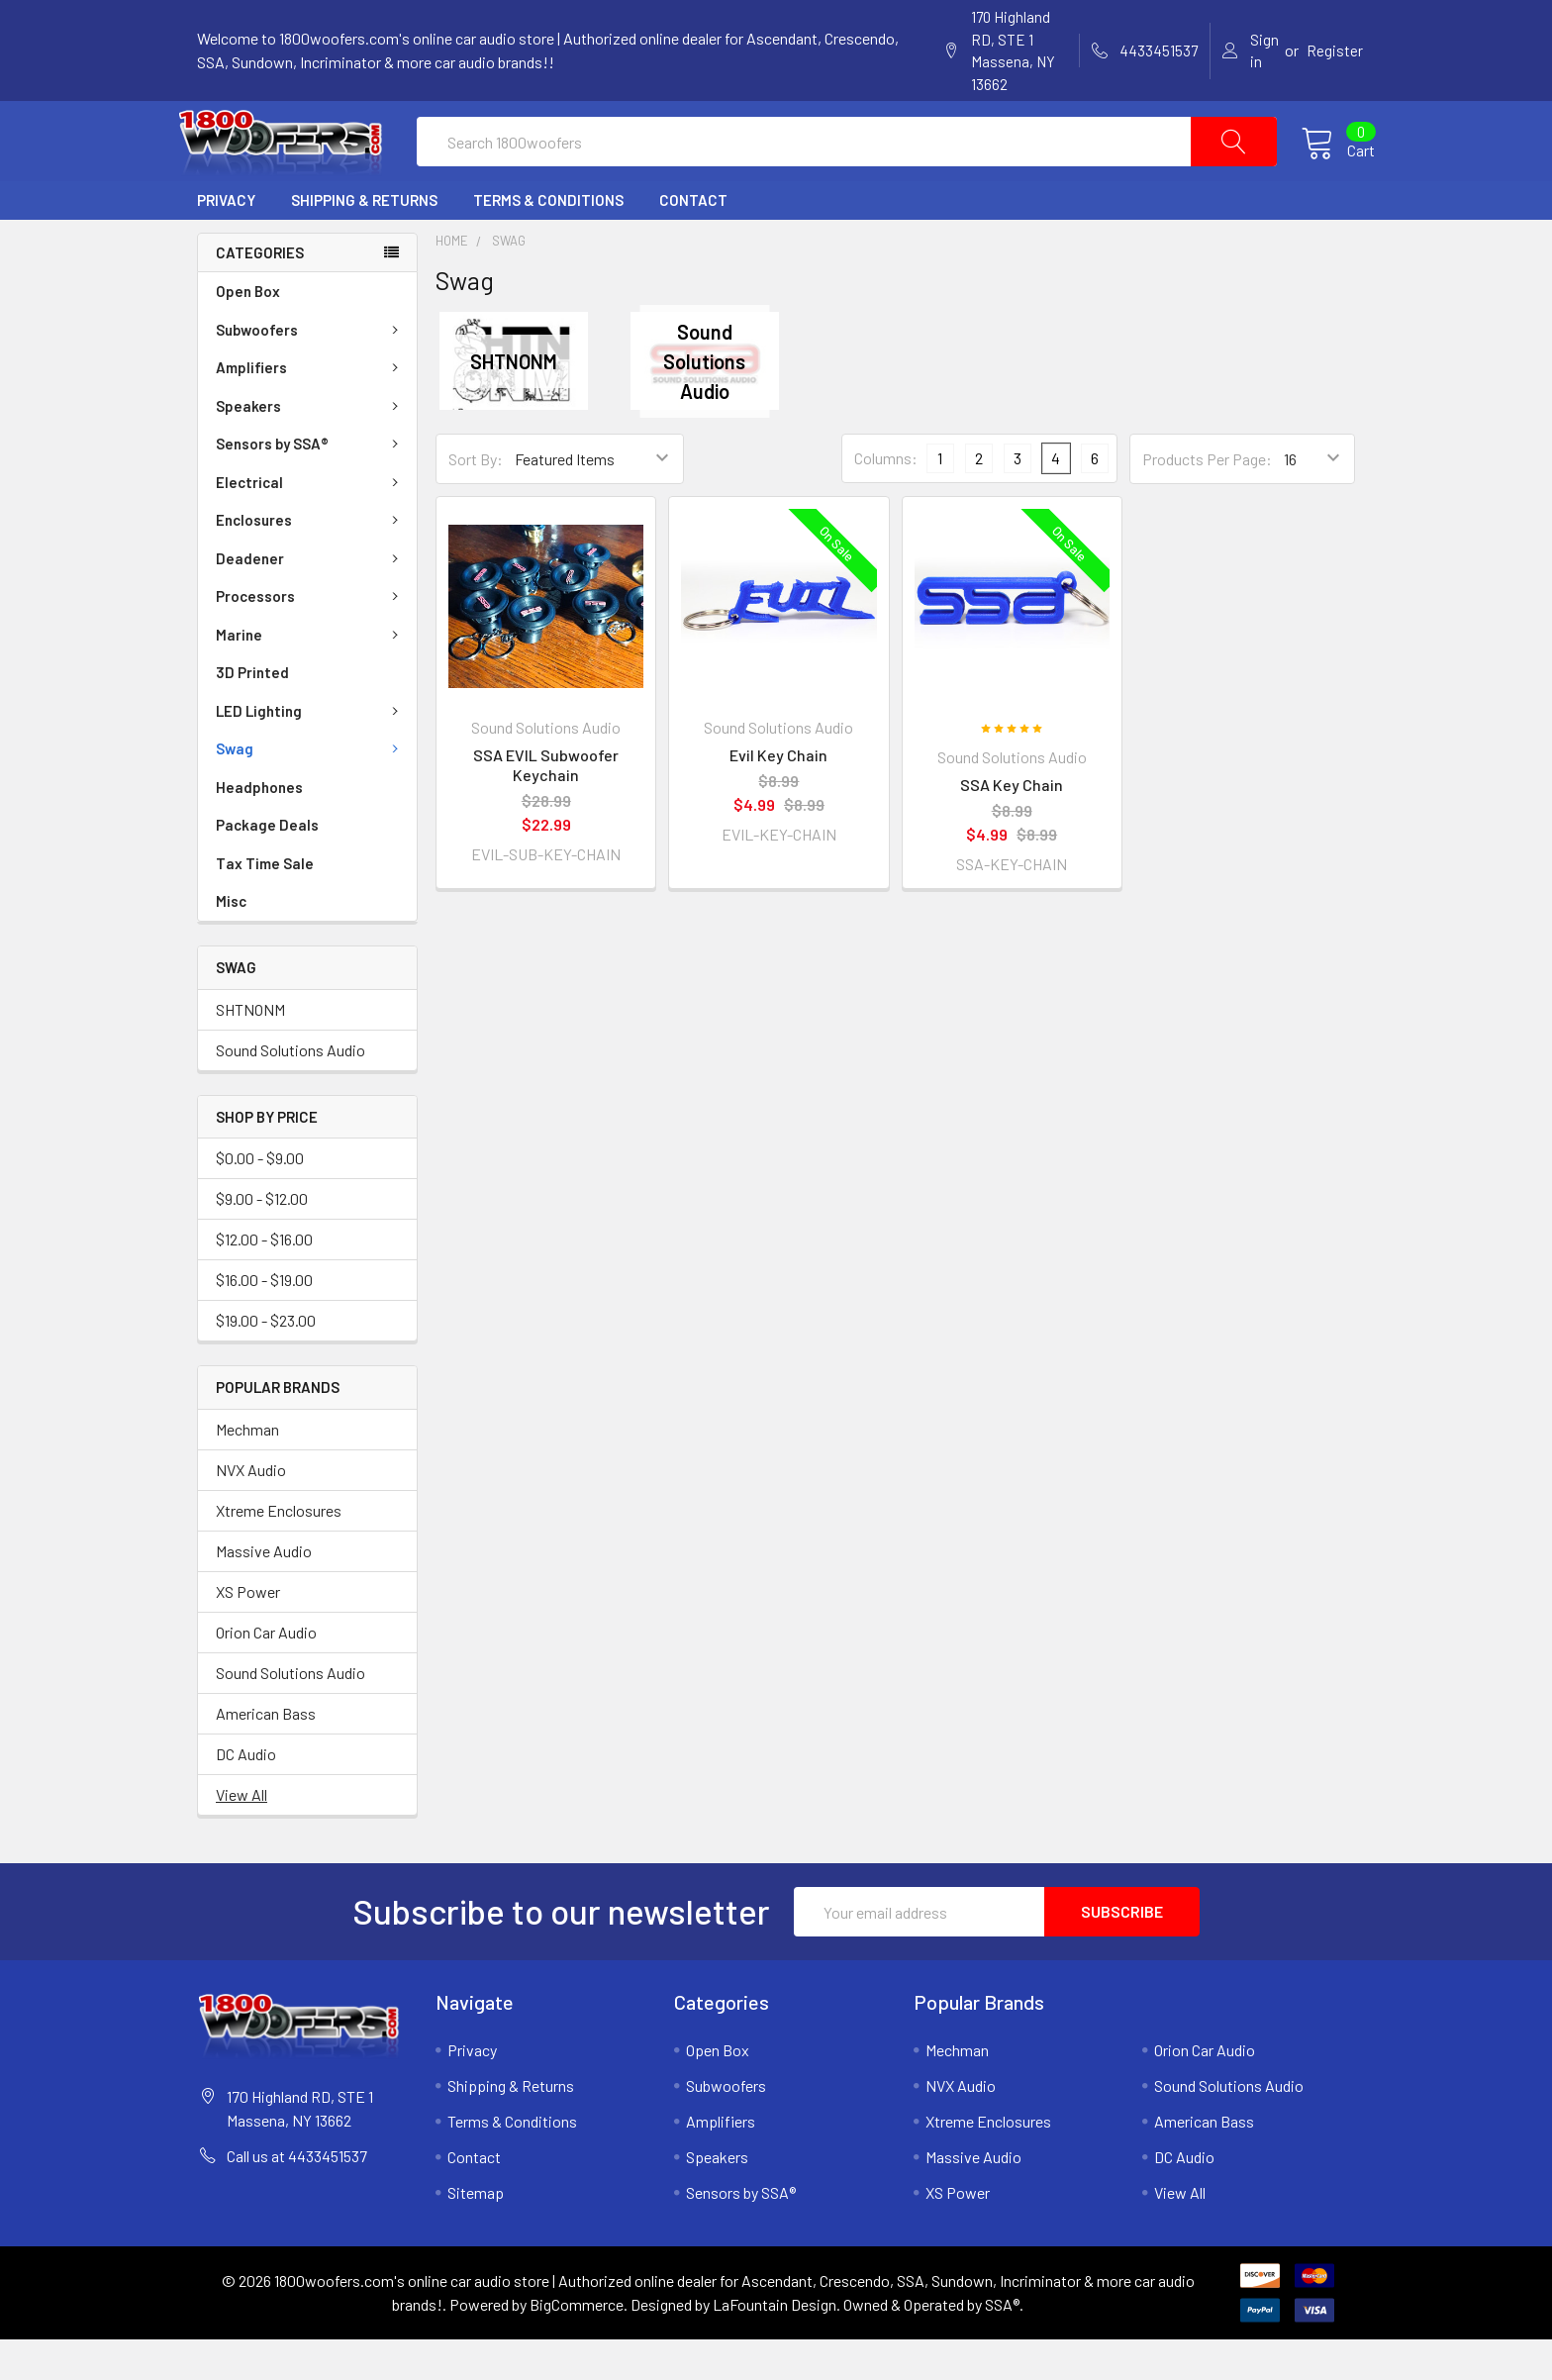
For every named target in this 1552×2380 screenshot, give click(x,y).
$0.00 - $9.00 (260, 1198)
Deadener (311, 599)
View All (241, 1835)
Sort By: (475, 498)
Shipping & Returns (364, 240)
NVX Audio (251, 1510)
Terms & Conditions (548, 240)
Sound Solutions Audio (290, 1089)
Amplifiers (311, 408)
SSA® (1002, 2344)
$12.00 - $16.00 (264, 1279)
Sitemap (475, 2233)
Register (1335, 50)
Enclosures (311, 560)
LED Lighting (311, 751)
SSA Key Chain (1011, 825)
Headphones (259, 828)
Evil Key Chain (778, 795)
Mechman (247, 1469)
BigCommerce (577, 2344)
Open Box (248, 332)
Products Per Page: (1207, 498)
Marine (311, 675)
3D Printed (252, 713)
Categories (260, 293)
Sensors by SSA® (311, 484)
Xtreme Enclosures (278, 1550)
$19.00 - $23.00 (266, 1360)
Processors (311, 636)
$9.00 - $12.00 (262, 1239)
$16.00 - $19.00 (264, 1320)
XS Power (248, 1632)
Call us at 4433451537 (297, 2196)
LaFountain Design (774, 2344)
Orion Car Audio (266, 1672)
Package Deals (267, 865)
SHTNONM (250, 1049)
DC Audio (246, 1794)
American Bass (266, 1753)
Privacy (226, 240)
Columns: (886, 498)
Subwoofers (311, 370)
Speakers (311, 446)
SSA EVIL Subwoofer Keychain (546, 805)
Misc (231, 941)
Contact (693, 240)
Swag (311, 789)
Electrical (311, 523)
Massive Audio (264, 1591)
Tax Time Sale (265, 904)
